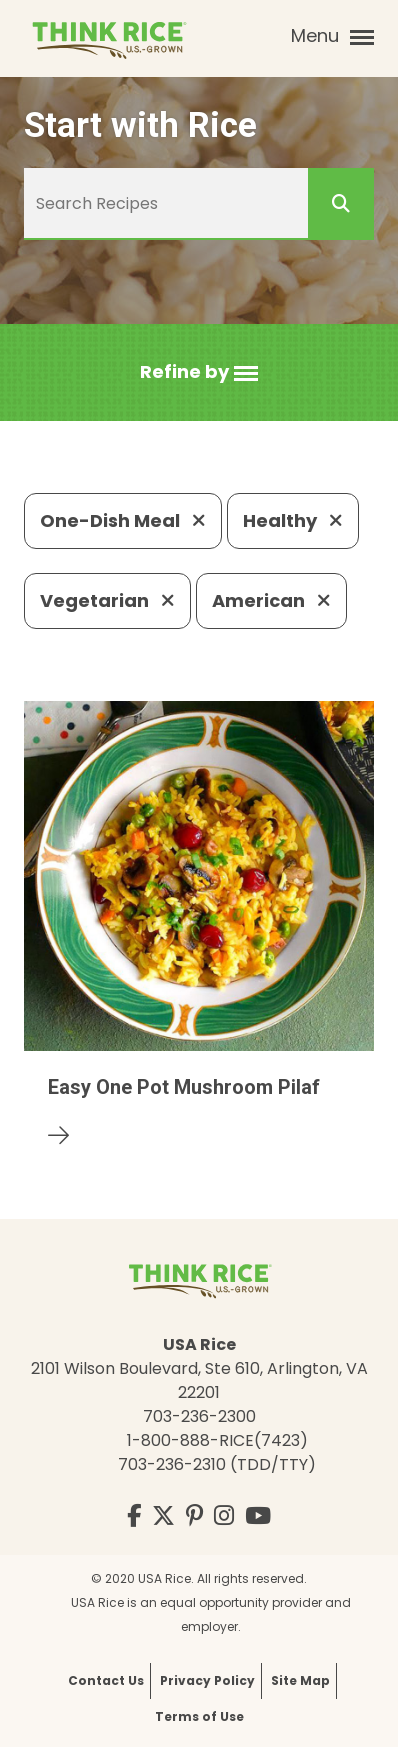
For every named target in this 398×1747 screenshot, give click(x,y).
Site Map (300, 1680)
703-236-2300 (199, 1416)
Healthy (293, 520)
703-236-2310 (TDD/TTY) (217, 1464)
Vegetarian (107, 600)
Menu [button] (332, 36)
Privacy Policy (207, 1680)
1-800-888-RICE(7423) (217, 1440)
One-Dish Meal (123, 520)
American (271, 600)
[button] (199, 372)
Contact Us (106, 1680)
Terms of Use (199, 1716)
